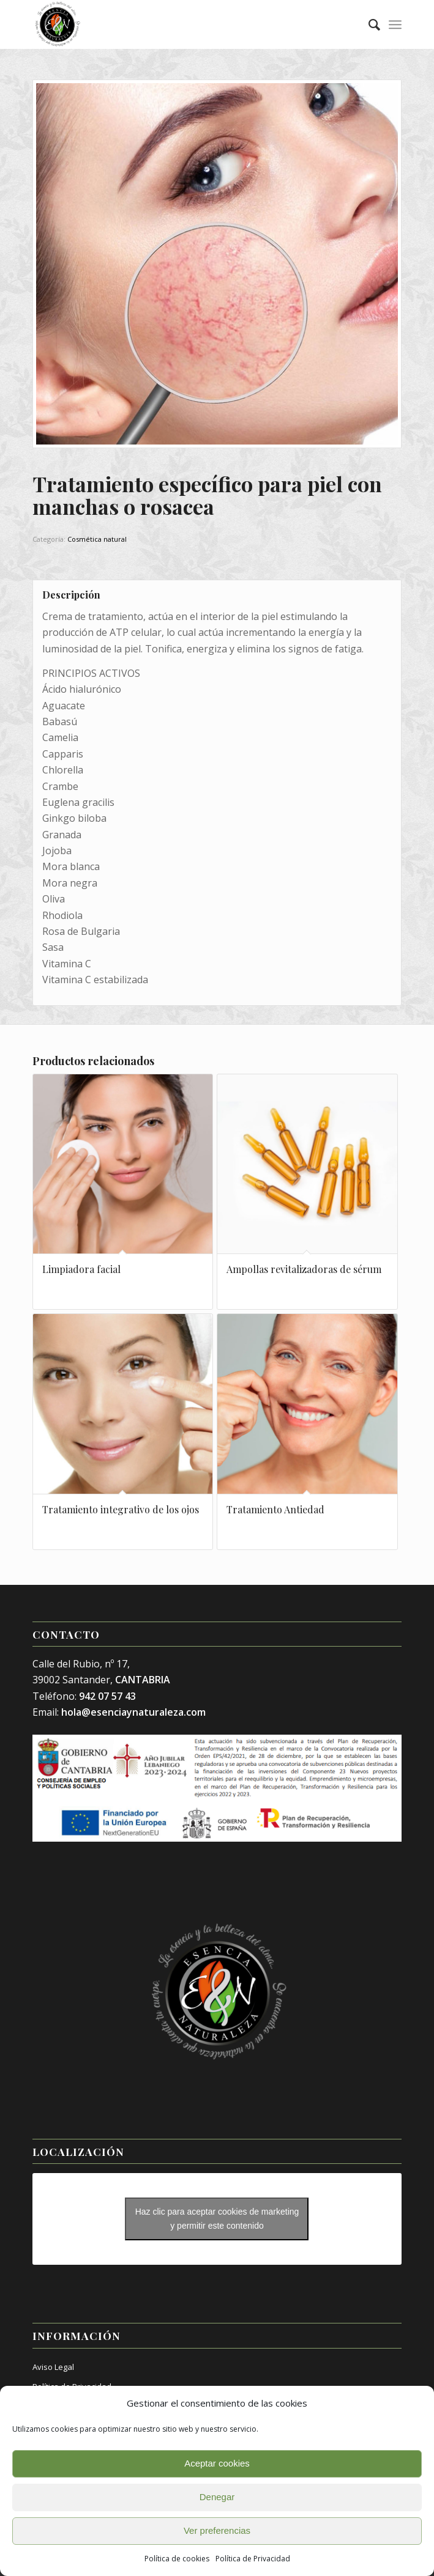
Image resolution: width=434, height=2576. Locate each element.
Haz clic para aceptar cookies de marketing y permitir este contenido (217, 2219)
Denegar (217, 2497)
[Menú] (395, 24)
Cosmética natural (97, 539)
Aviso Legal (53, 2366)
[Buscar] (368, 24)
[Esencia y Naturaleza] (179, 24)
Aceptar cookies (217, 2463)
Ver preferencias (217, 2530)
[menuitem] (368, 24)
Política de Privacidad (252, 2558)
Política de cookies (176, 2558)
